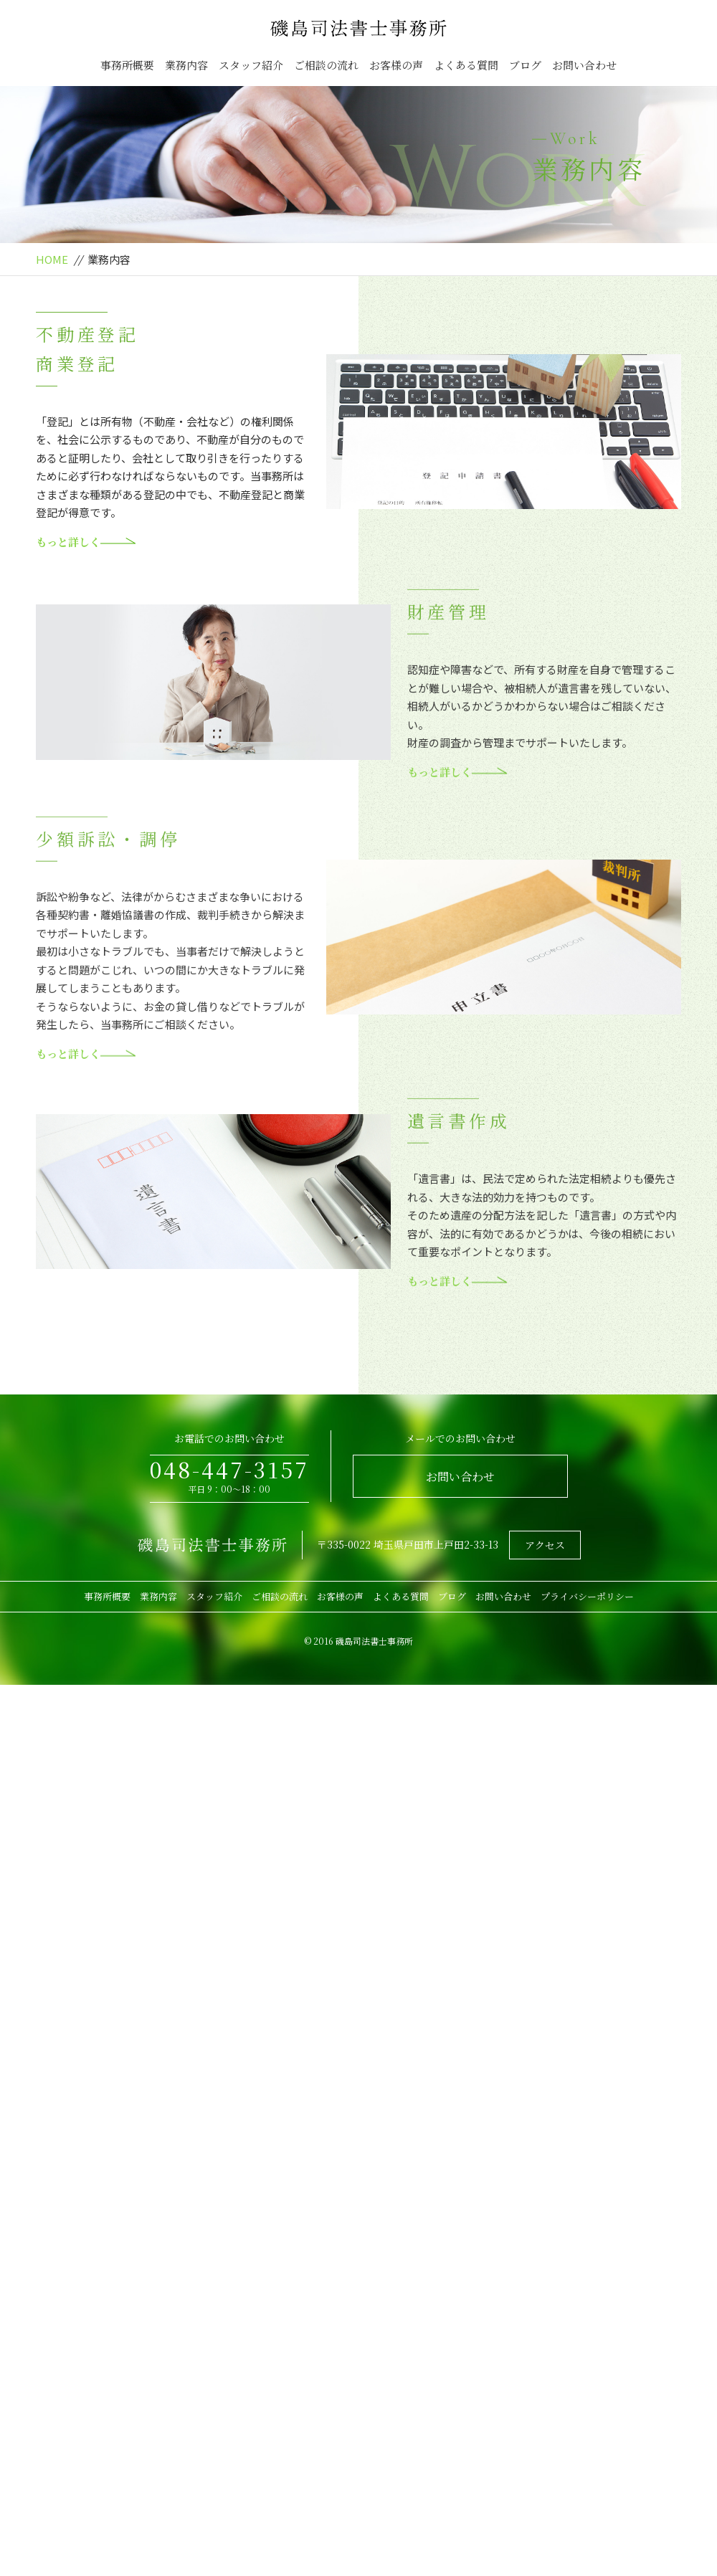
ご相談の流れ (326, 64)
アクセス (545, 1545)
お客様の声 (396, 64)
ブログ (525, 64)
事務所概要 (127, 64)
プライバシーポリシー (587, 1596)
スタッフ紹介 (251, 64)
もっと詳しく (86, 541)
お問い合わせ (584, 64)
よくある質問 (466, 64)
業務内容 (186, 64)
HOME (52, 259)
